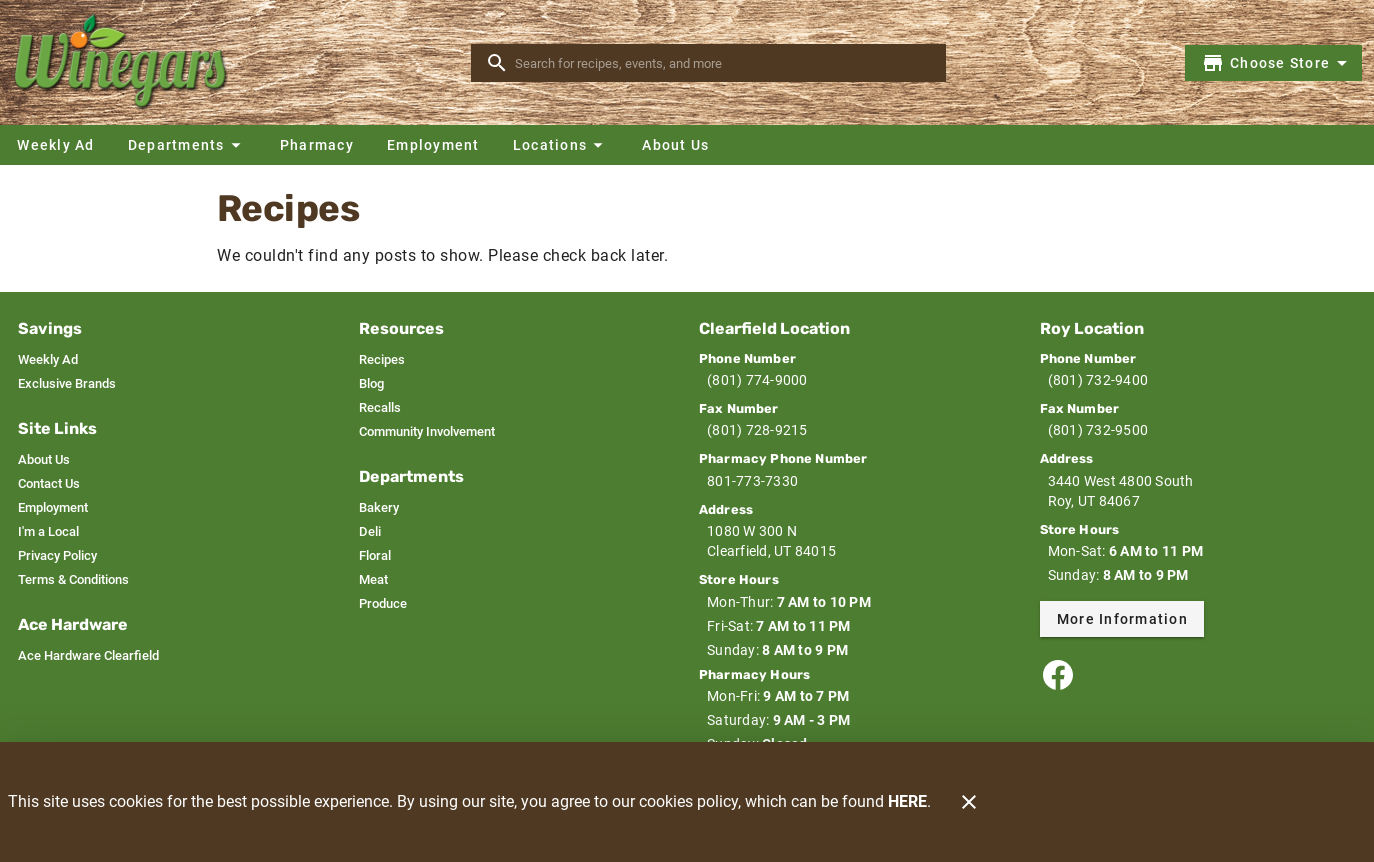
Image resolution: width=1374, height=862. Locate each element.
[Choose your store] (1277, 63)
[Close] (969, 802)
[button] (187, 145)
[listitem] (48, 360)
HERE (907, 801)
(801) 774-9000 (757, 380)
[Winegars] (128, 62)
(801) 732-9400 (1098, 380)
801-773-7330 (752, 481)
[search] (722, 63)
